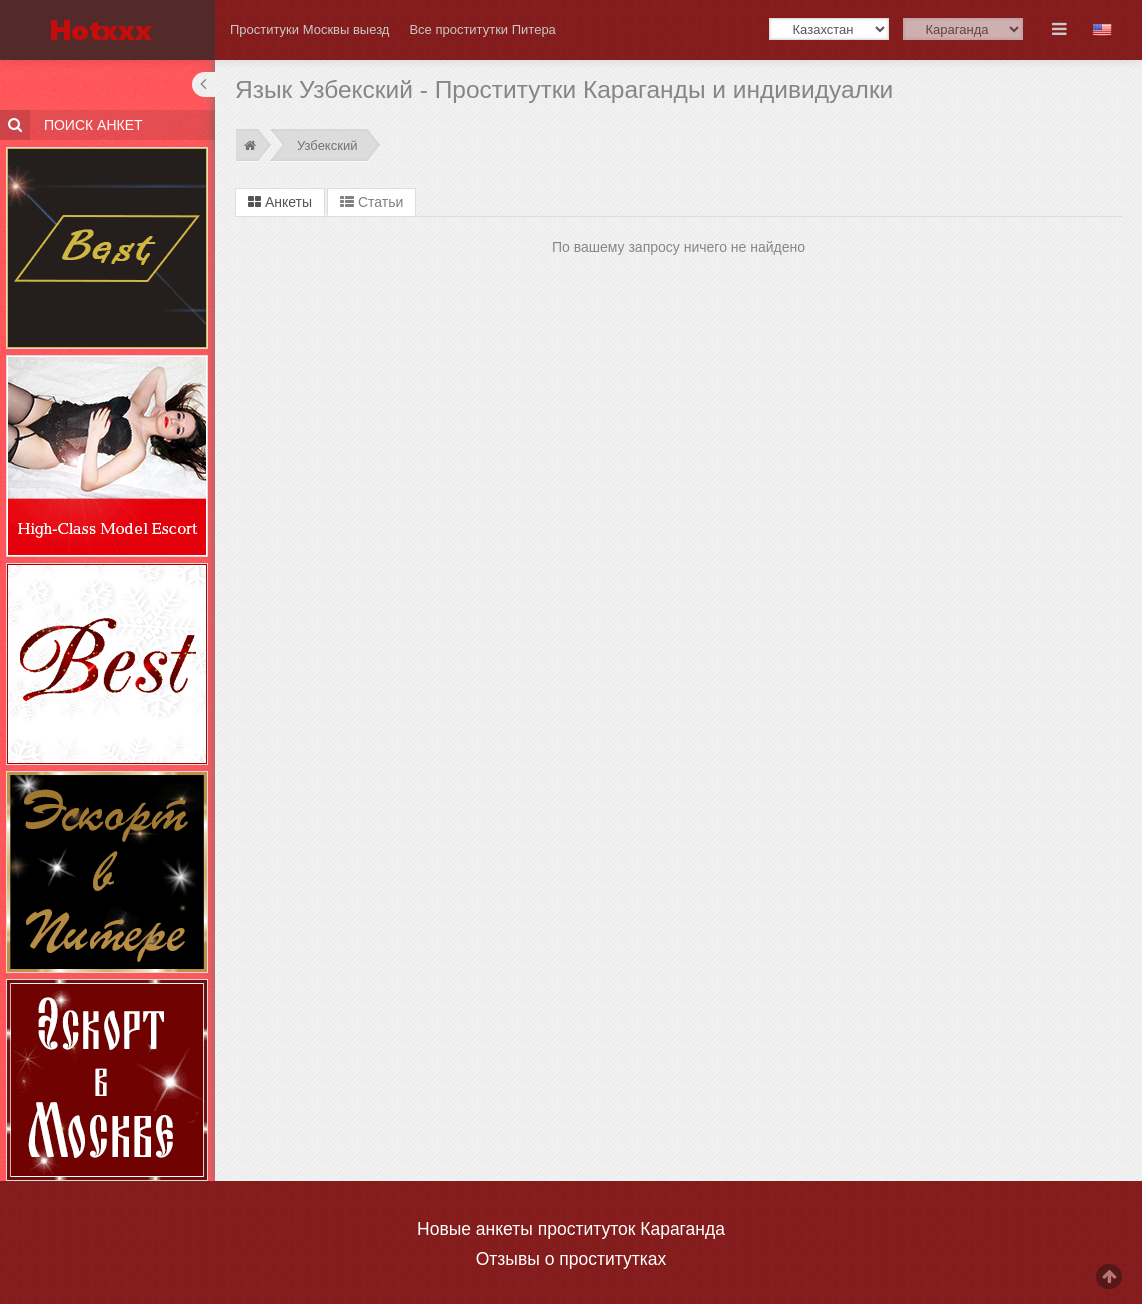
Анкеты (280, 202)
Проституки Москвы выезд (309, 29)
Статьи (371, 202)
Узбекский (327, 145)
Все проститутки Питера (482, 29)
